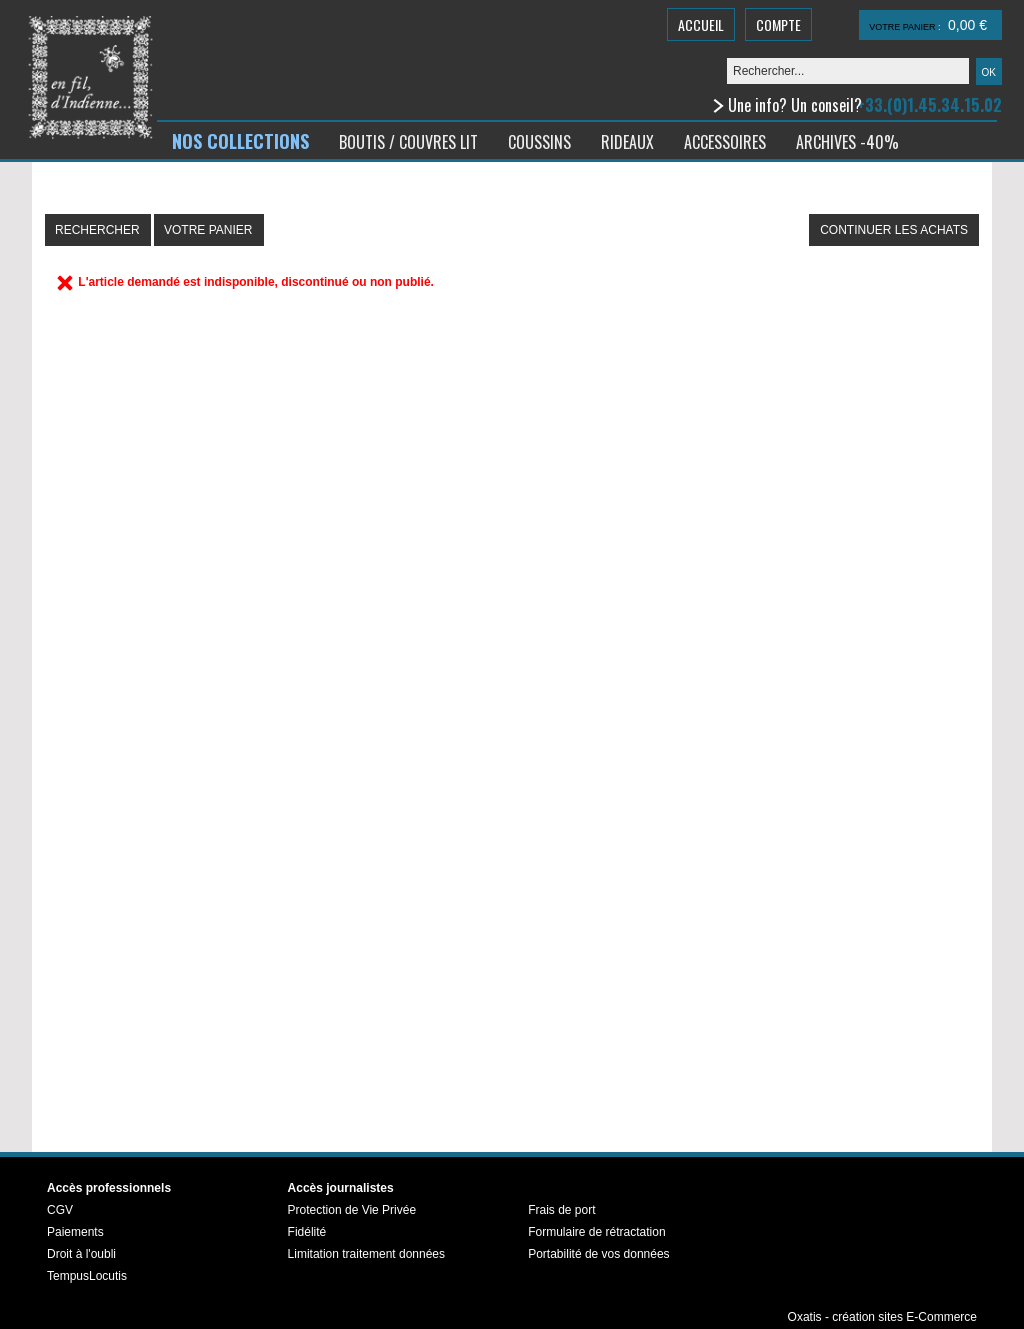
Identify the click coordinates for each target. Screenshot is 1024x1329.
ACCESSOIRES (725, 142)
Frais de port (561, 1210)
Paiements (75, 1232)
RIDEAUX (627, 142)
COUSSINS (539, 142)
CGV (60, 1210)
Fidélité (307, 1232)
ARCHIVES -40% (847, 142)
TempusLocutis (87, 1276)
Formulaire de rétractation (596, 1232)
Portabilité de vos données (598, 1254)
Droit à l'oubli (81, 1254)
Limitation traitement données (366, 1254)
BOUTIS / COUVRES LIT (408, 142)
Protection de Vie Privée (352, 1210)
